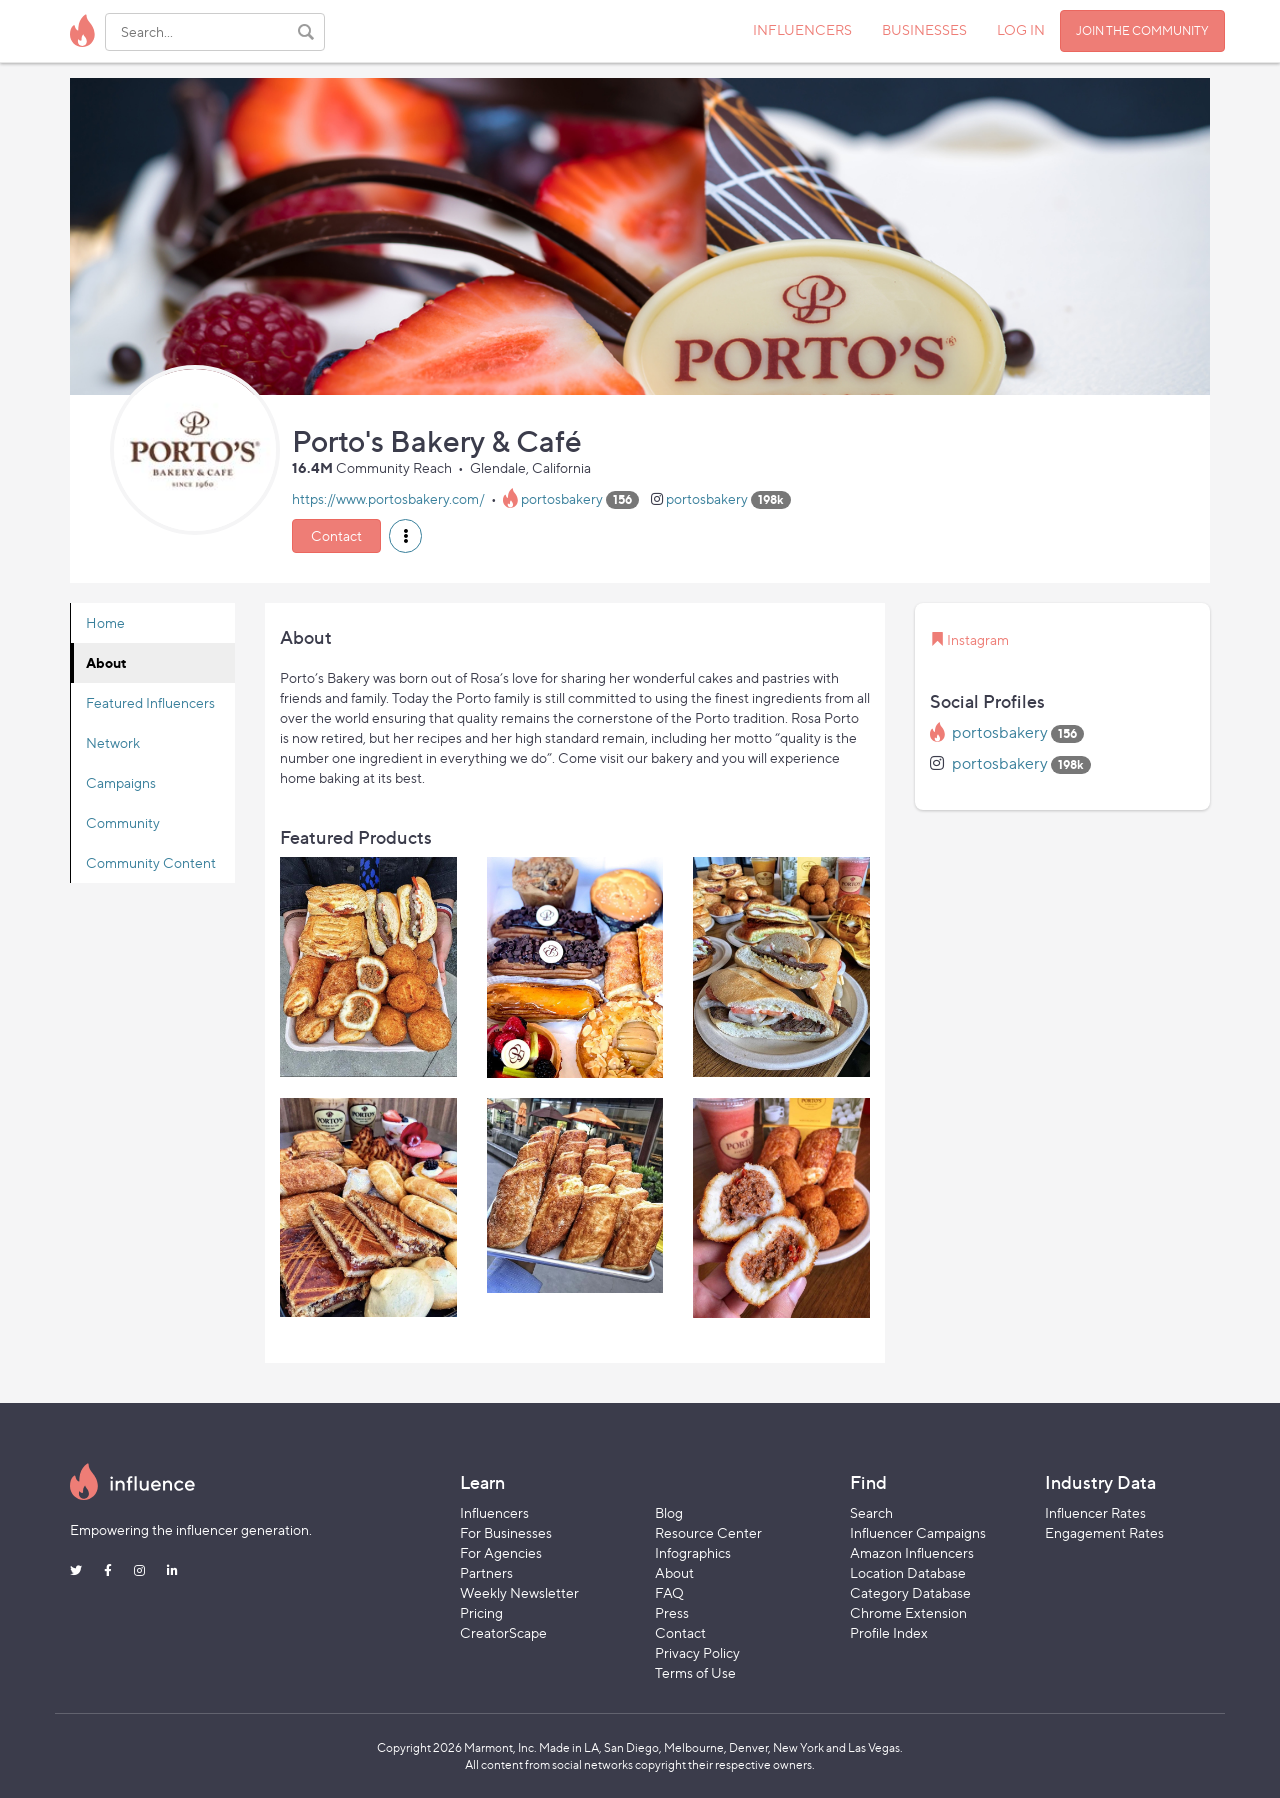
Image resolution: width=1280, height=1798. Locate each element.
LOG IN (1021, 29)
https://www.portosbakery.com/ (388, 498)
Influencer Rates (1095, 1512)
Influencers (494, 1512)
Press (672, 1612)
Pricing (481, 1612)
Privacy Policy (697, 1652)
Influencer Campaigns (918, 1532)
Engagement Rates (1104, 1532)
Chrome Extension (908, 1612)
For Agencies (501, 1552)
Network (113, 742)
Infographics (693, 1552)
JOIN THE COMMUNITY (1142, 30)
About (106, 662)
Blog (669, 1512)
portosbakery (562, 498)
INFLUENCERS (802, 29)
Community (123, 822)
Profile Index (889, 1632)
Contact (336, 535)
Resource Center (708, 1532)
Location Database (908, 1572)
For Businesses (506, 1532)
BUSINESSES (924, 29)
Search (871, 1512)
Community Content (151, 862)
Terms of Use (695, 1672)
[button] (405, 536)
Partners (486, 1572)
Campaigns (121, 782)
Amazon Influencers (912, 1552)
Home (105, 622)
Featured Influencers (150, 702)
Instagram (978, 639)
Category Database (910, 1592)
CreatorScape (503, 1632)
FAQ (669, 1592)
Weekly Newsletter (519, 1592)
